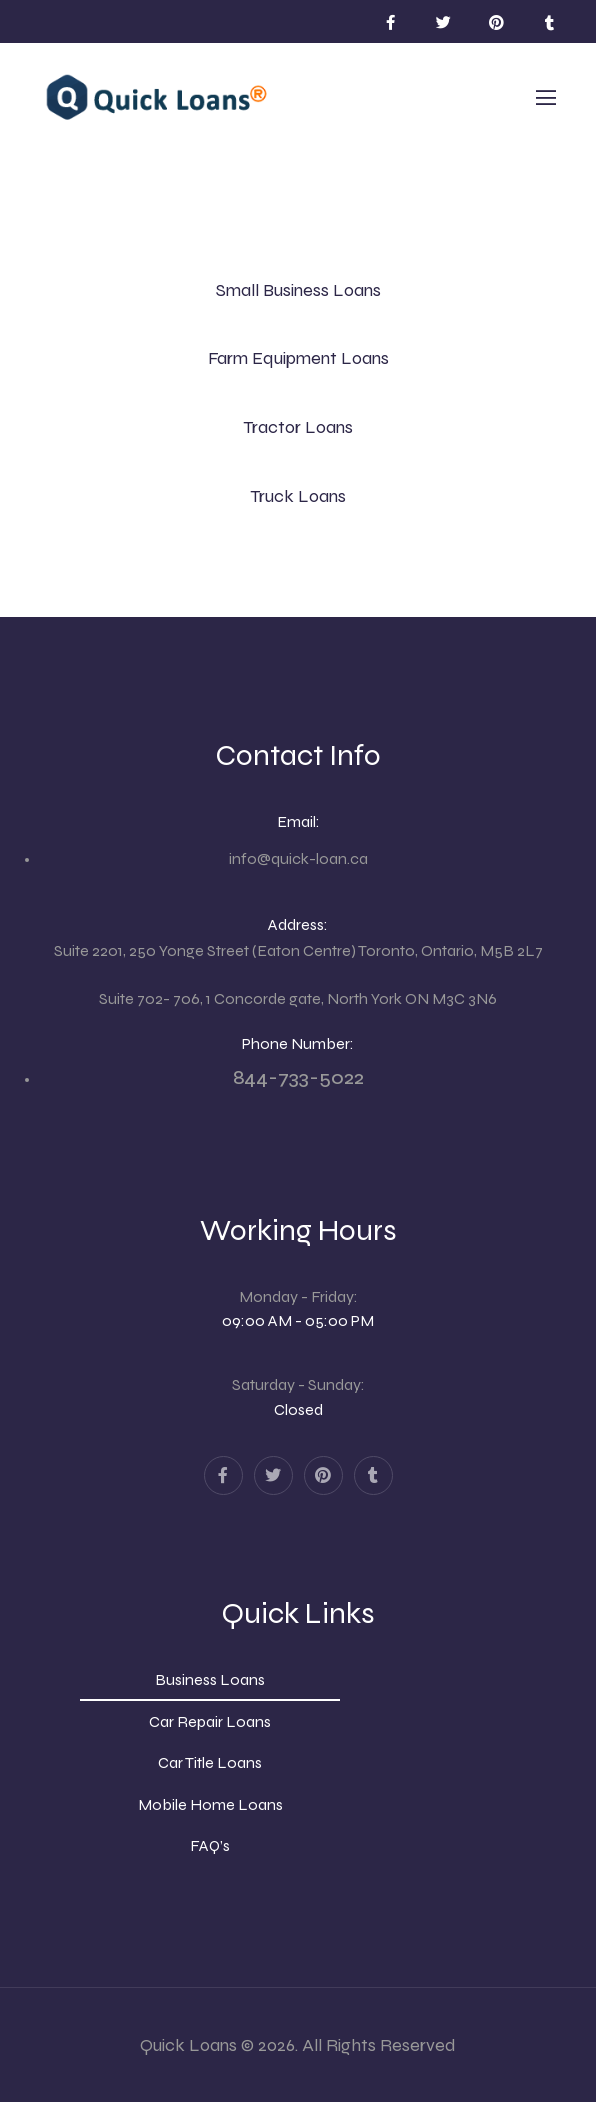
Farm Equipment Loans (298, 358)
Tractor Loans (298, 427)
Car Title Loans (210, 1762)
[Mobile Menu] (546, 98)
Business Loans (210, 1679)
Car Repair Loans (210, 1721)
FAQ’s (210, 1845)
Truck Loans (298, 496)
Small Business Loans (298, 290)
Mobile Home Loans (210, 1804)
